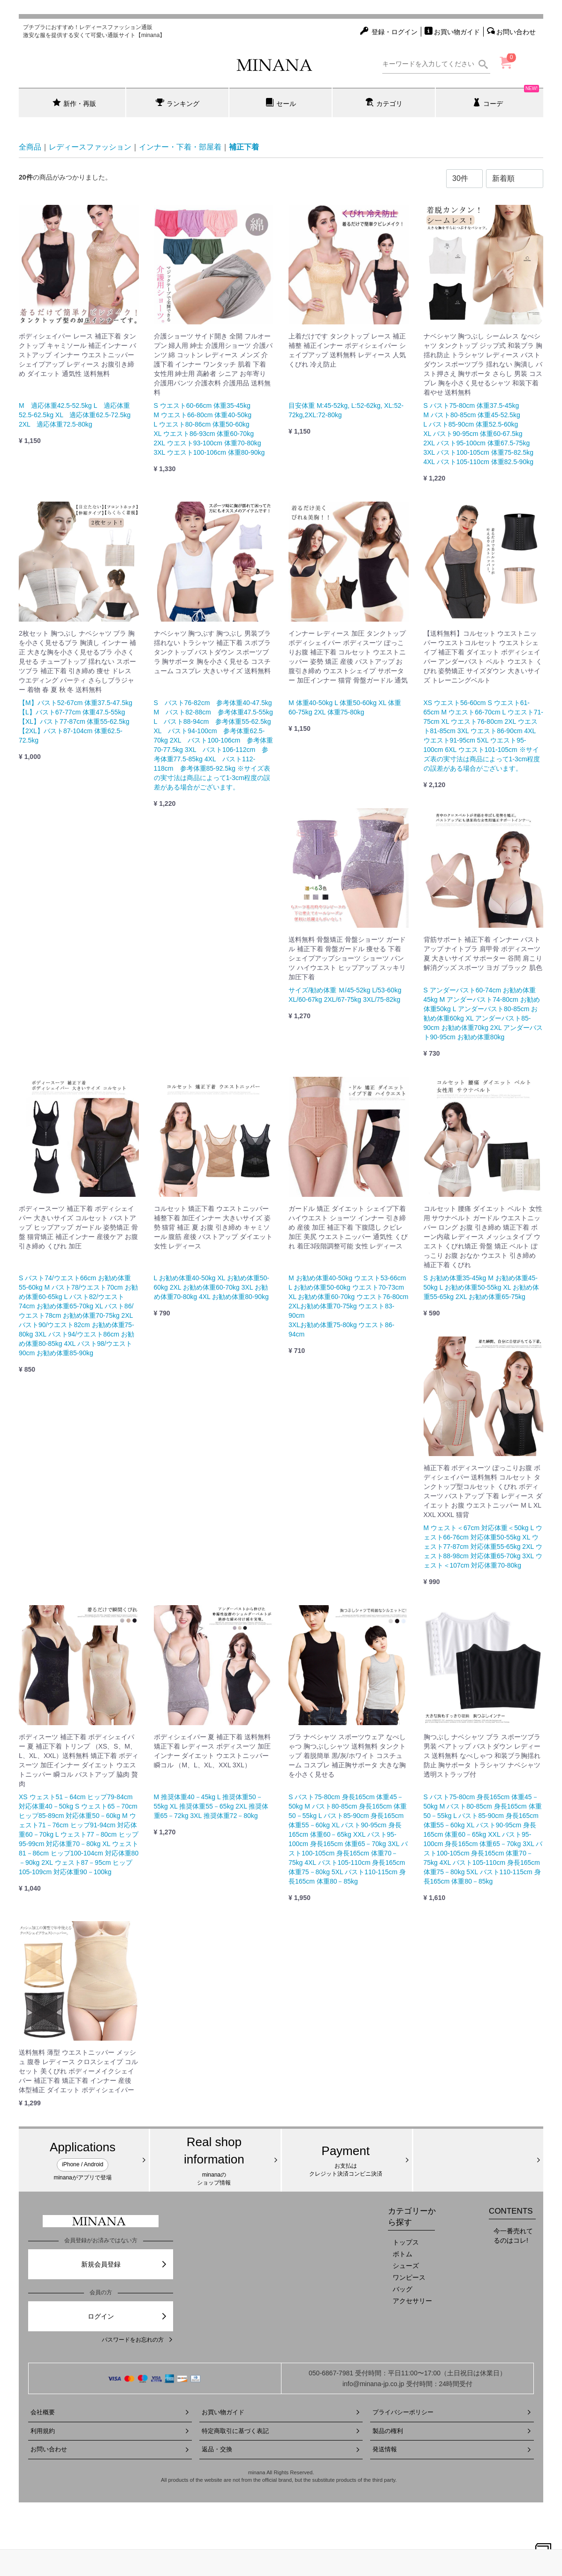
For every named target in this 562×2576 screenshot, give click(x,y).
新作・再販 (74, 102)
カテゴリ (384, 102)
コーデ (505, 97)
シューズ (406, 2265)
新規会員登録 (124, 2264)
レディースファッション (90, 147)
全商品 (30, 147)
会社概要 (110, 2412)
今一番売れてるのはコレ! (513, 2235)
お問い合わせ (110, 2449)
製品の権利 (452, 2430)
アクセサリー (412, 2301)
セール (281, 102)
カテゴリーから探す (412, 2217)
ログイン (128, 2316)
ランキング (177, 102)
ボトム (402, 2254)
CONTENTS (511, 2211)
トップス (406, 2242)
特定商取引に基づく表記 (281, 2430)
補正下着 (244, 147)
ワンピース (409, 2277)
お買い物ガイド (281, 2412)
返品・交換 (281, 2449)
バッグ (402, 2289)
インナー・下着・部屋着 (180, 147)
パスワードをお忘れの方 (137, 2339)
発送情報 (452, 2449)
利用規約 (110, 2430)
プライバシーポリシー (452, 2412)
